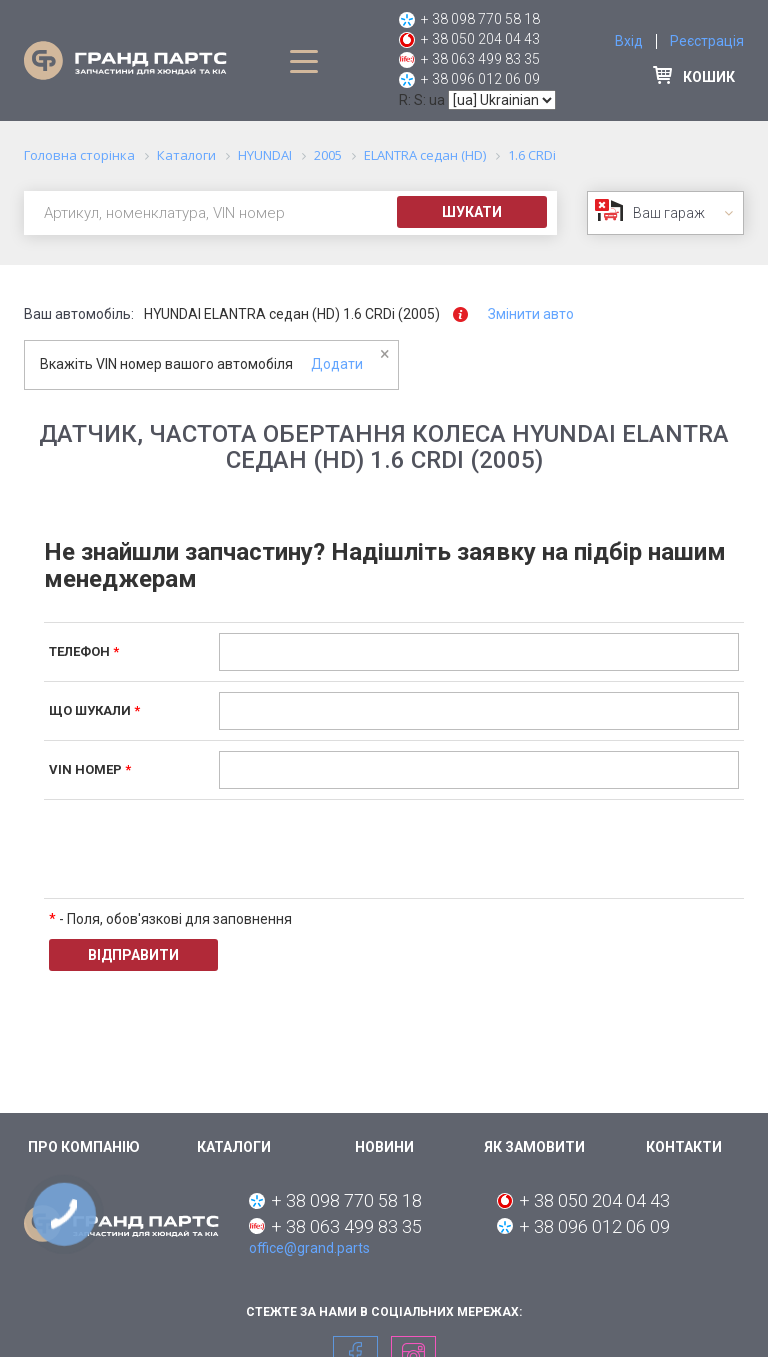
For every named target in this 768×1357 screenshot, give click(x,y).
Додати (337, 364)
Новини (384, 1147)
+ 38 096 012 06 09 (480, 79)
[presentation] (371, 849)
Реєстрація (707, 41)
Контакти (684, 1147)
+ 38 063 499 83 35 (480, 59)
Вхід (629, 41)
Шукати (472, 212)
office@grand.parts (309, 1248)
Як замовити (534, 1147)
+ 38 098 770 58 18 (480, 19)
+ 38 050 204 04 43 (480, 39)
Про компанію (84, 1147)
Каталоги (234, 1147)
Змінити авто (531, 314)
